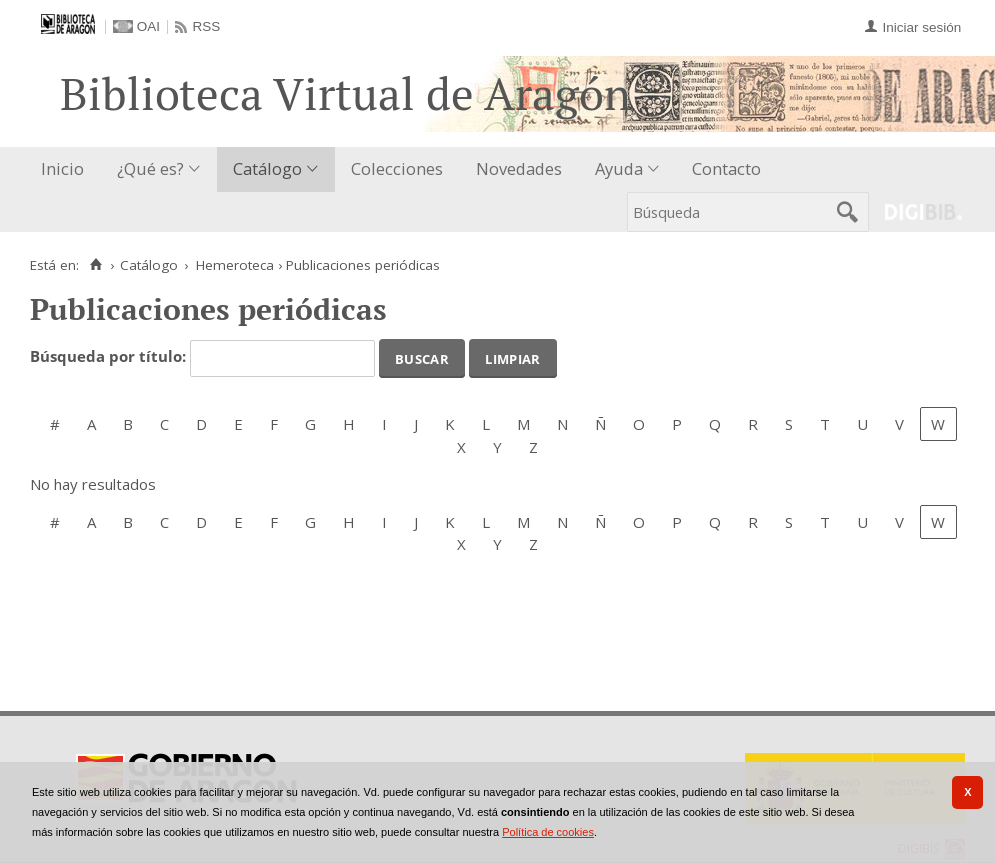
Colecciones (397, 168)
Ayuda (619, 168)
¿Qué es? (150, 168)
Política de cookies (548, 832)
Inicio (62, 168)
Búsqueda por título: (110, 357)
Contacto (726, 168)
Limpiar (512, 357)
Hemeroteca (235, 265)
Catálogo (267, 168)
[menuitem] (67, 169)
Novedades (519, 168)
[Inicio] (95, 265)
